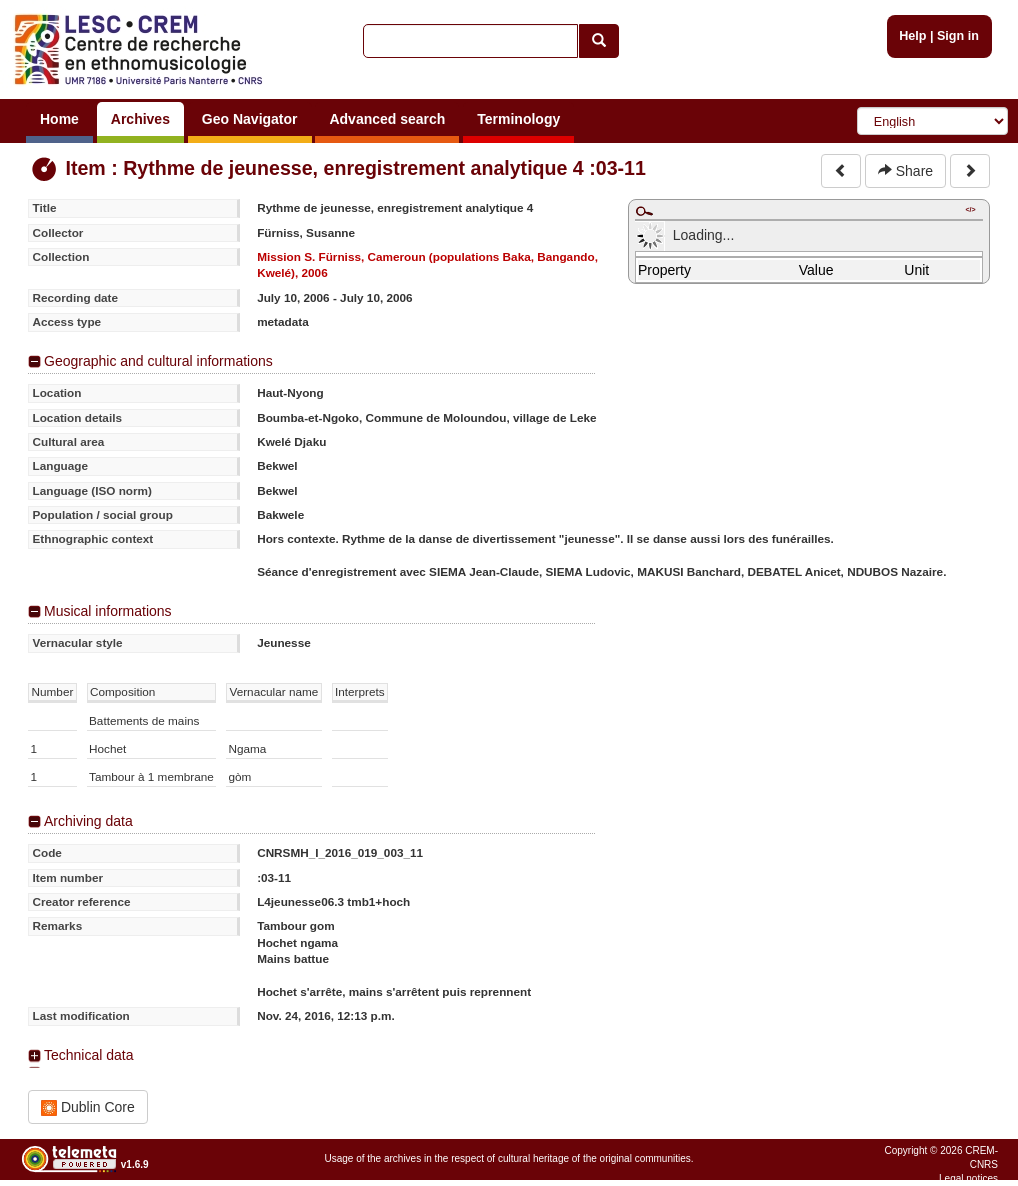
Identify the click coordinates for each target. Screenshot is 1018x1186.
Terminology (518, 119)
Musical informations (108, 611)
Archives (140, 119)
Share (905, 171)
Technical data (89, 1055)
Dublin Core (88, 1107)
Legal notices (968, 1178)
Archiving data (88, 821)
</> (970, 209)
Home (59, 119)
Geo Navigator (250, 119)
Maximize (644, 211)
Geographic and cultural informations (158, 361)
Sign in (958, 36)
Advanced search (387, 119)
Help (912, 36)
